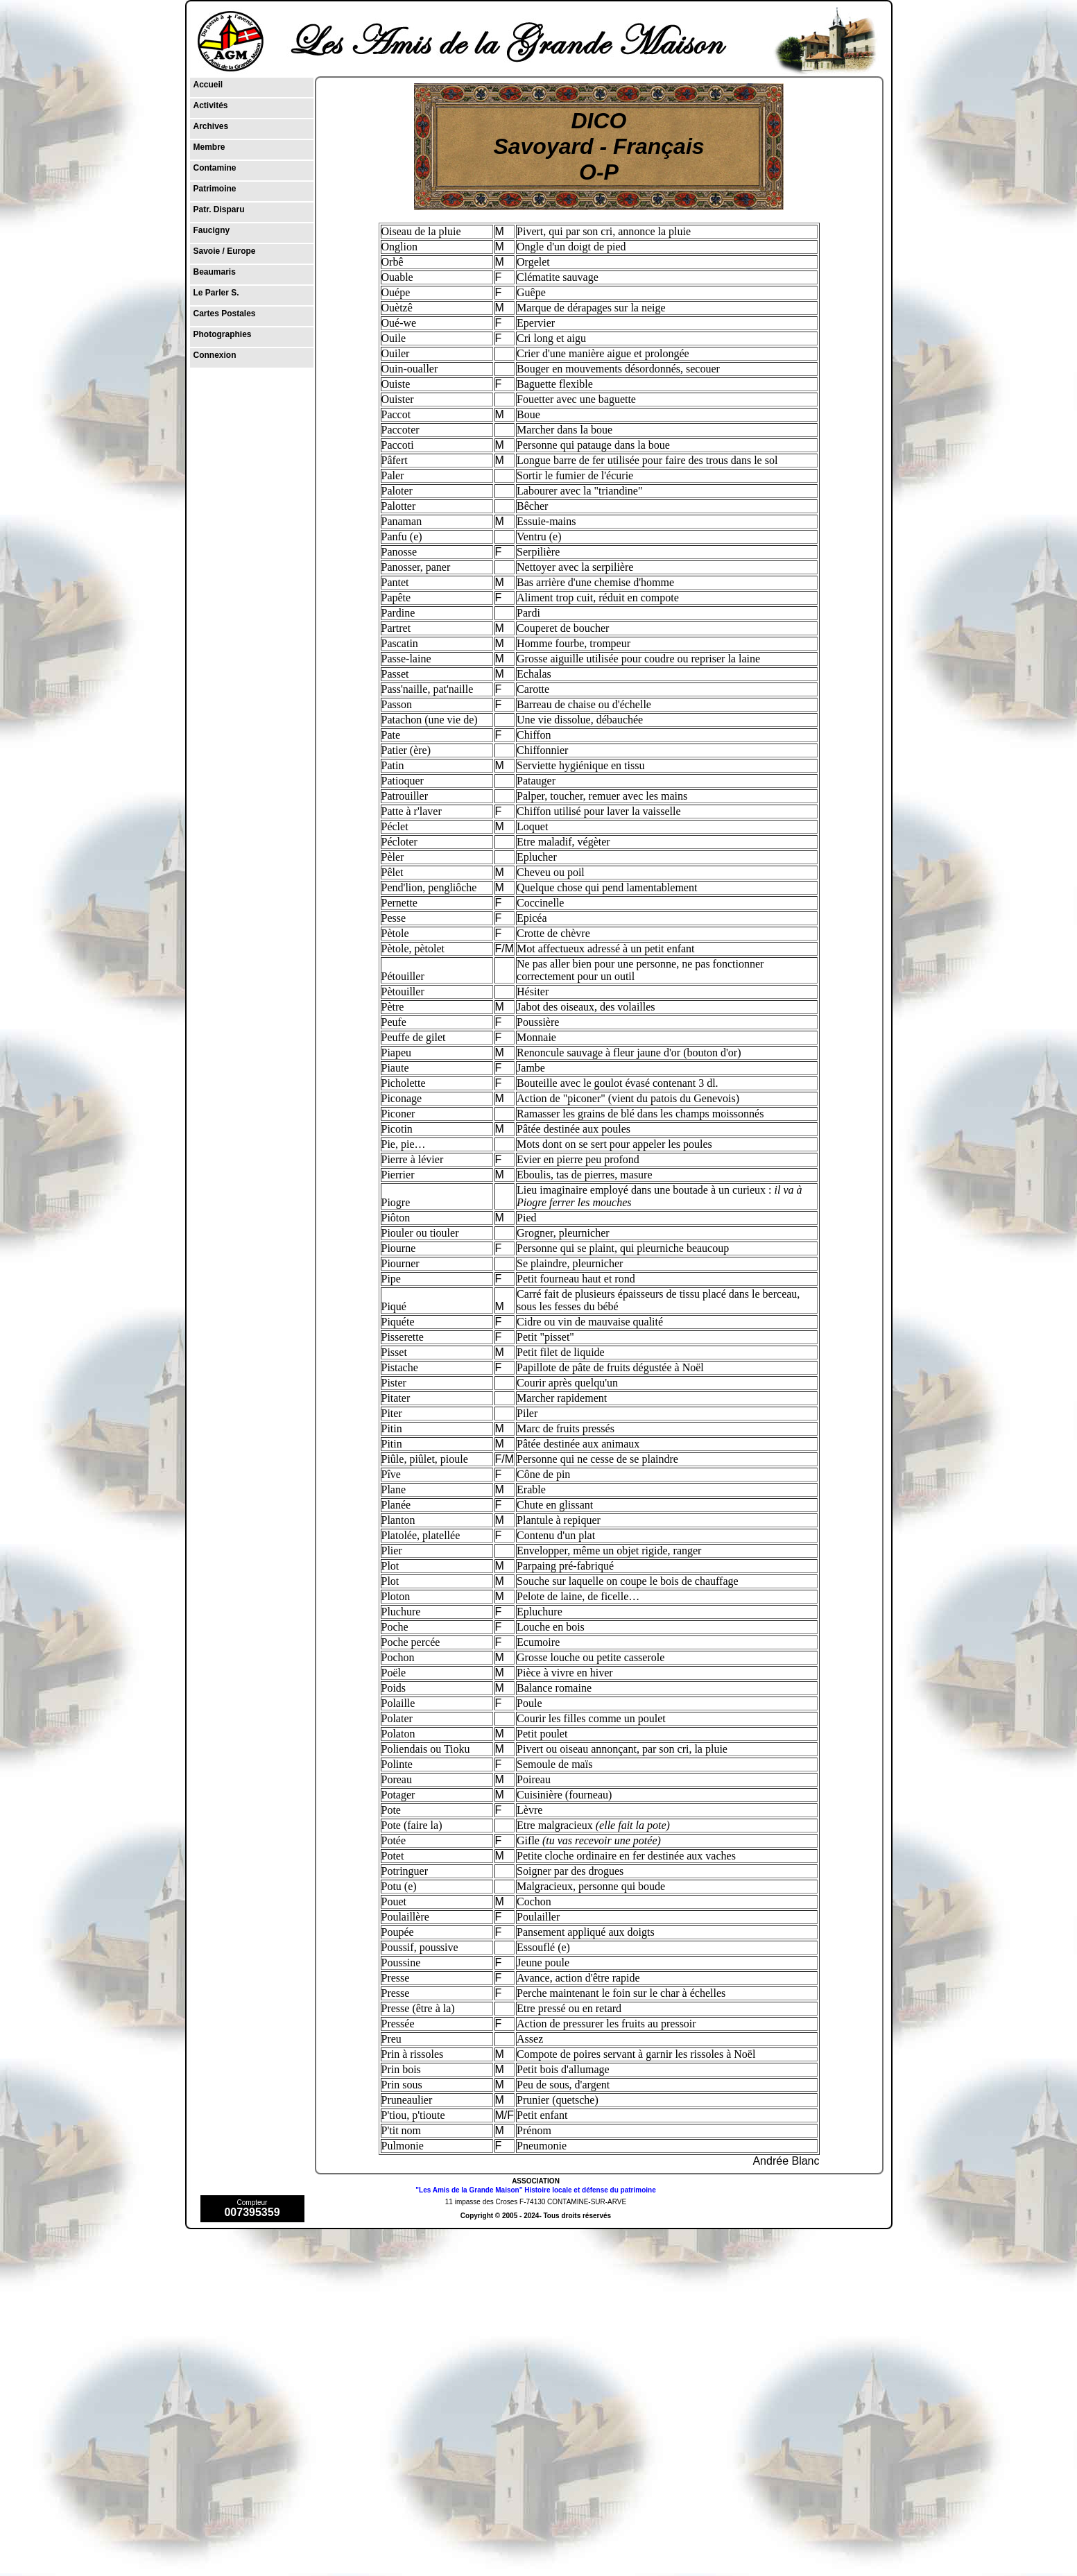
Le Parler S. (216, 293)
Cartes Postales (224, 313)
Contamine (214, 168)
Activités (210, 105)
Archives (211, 126)
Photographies (222, 334)
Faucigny (211, 230)
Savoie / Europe (224, 251)
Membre (209, 147)
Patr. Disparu (219, 209)
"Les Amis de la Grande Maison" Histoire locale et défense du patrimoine (535, 2190)
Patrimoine (214, 189)
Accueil (208, 84)
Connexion (214, 355)
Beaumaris (214, 272)
